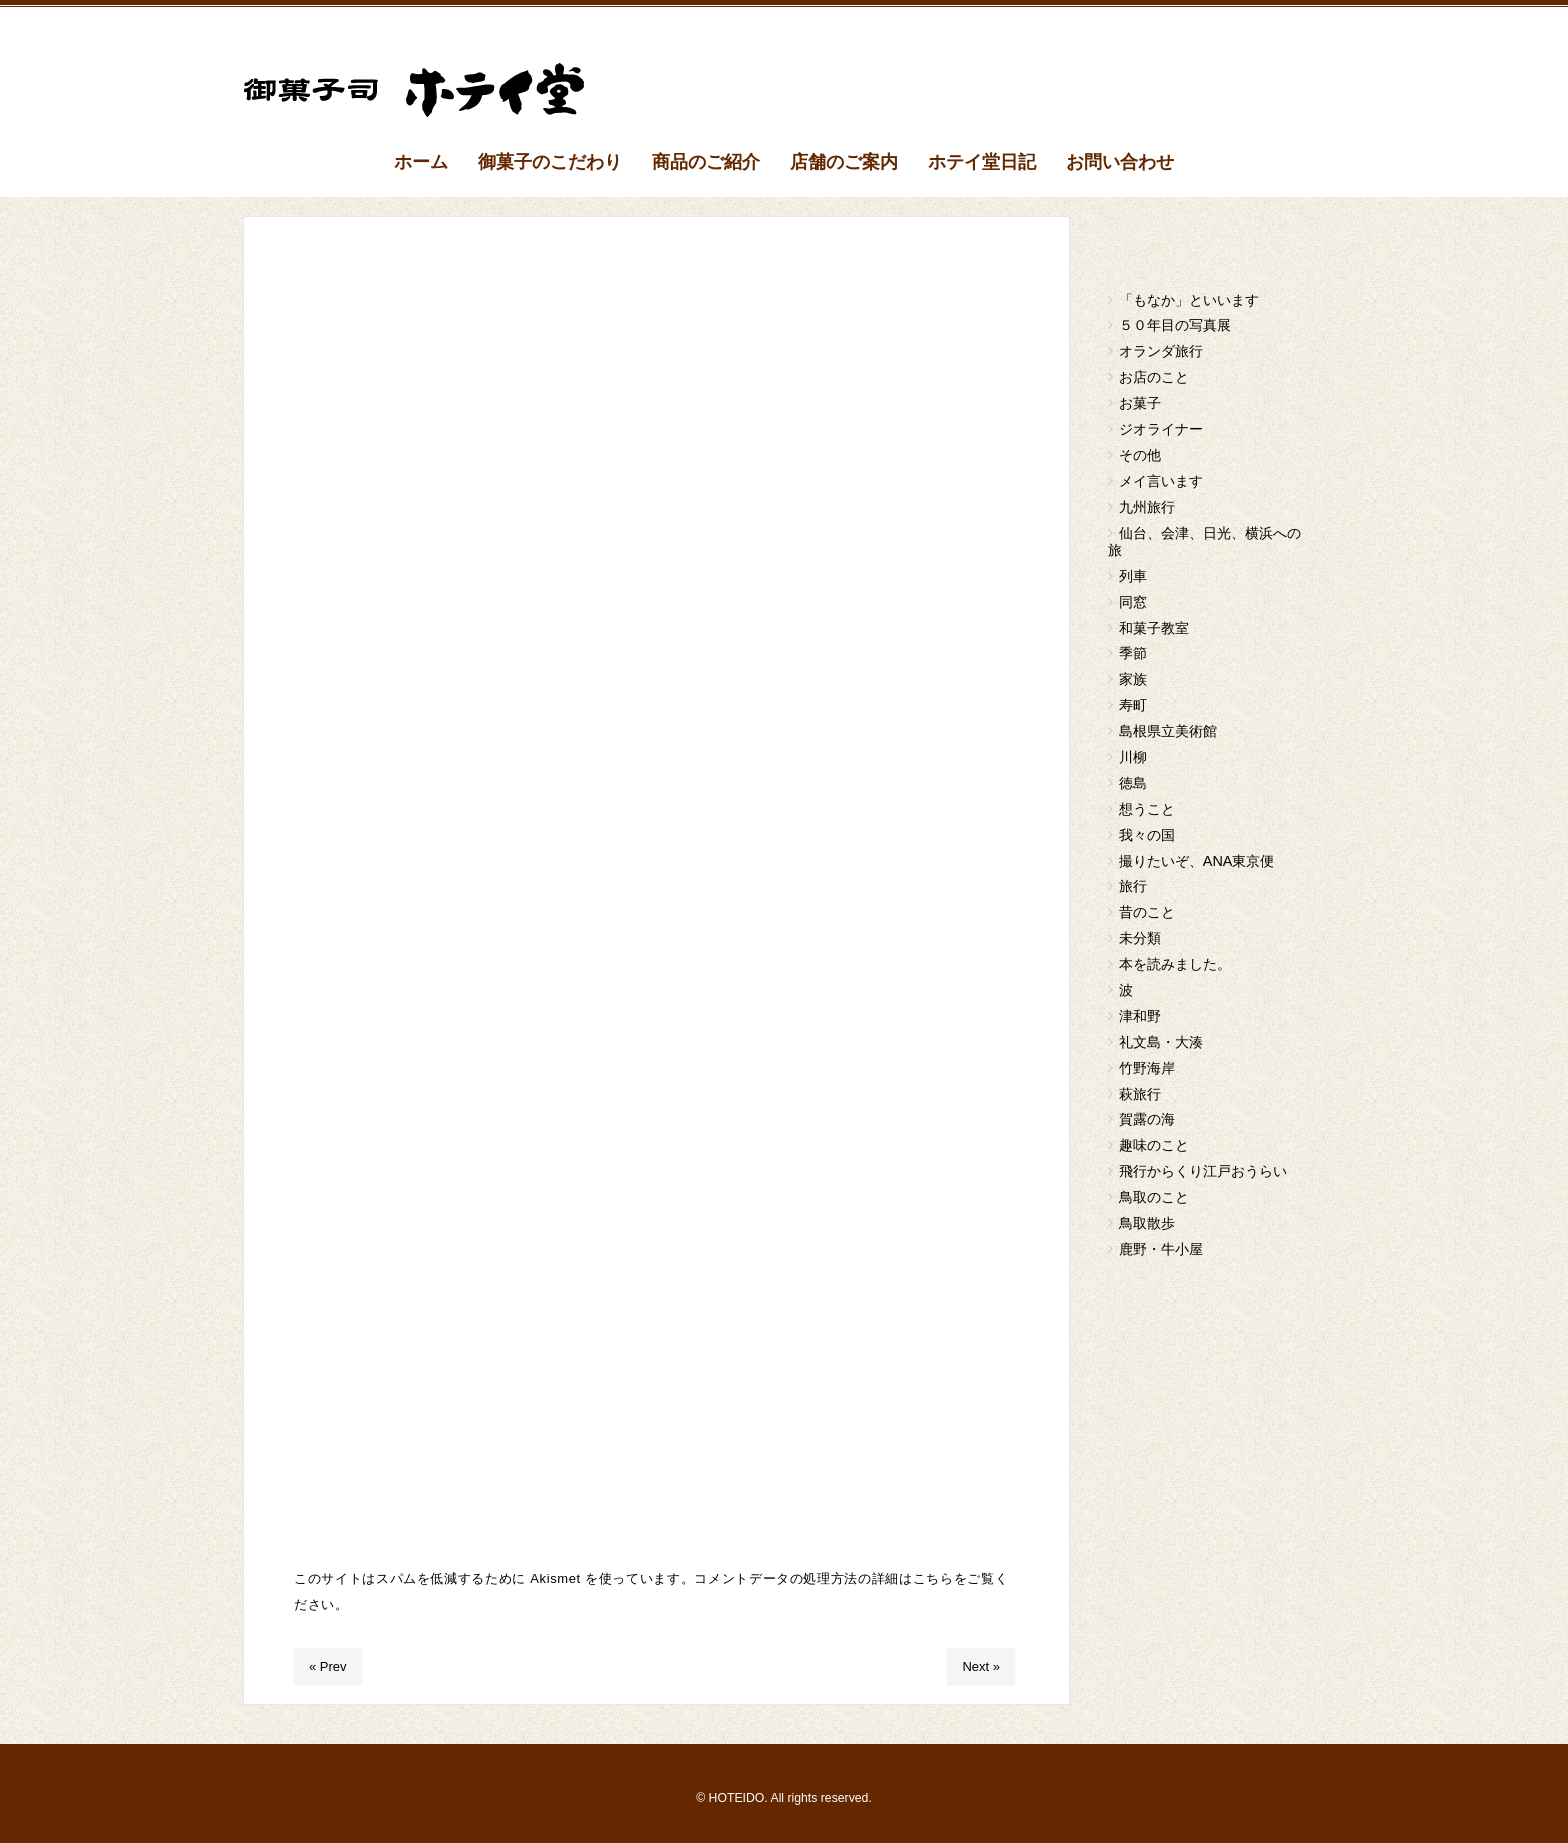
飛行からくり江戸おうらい (1203, 1171)
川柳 (1133, 757)
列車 (1133, 576)
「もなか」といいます (1189, 300)
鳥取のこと (1154, 1197)
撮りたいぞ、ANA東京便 (1197, 861)
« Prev (328, 1666)
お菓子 (1140, 403)
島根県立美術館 (1168, 731)
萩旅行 (1140, 1094)
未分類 (1140, 938)
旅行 (1133, 886)
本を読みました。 (1175, 964)
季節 (1133, 653)
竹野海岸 (1147, 1068)
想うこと (1147, 809)
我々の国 (1147, 835)
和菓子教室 (1154, 628)
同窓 (1133, 602)
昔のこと (1147, 912)
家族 (1133, 679)
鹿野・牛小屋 (1161, 1249)
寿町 (1133, 705)
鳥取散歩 (1147, 1223)
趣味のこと (1154, 1145)
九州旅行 (1147, 507)
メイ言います (1161, 481)
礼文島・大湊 (1161, 1042)
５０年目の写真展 (1175, 325)
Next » (981, 1666)
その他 (1140, 455)
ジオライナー (1161, 429)
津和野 (1140, 1016)
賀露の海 (1147, 1119)
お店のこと (1154, 377)
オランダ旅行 (1161, 351)
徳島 (1133, 783)
